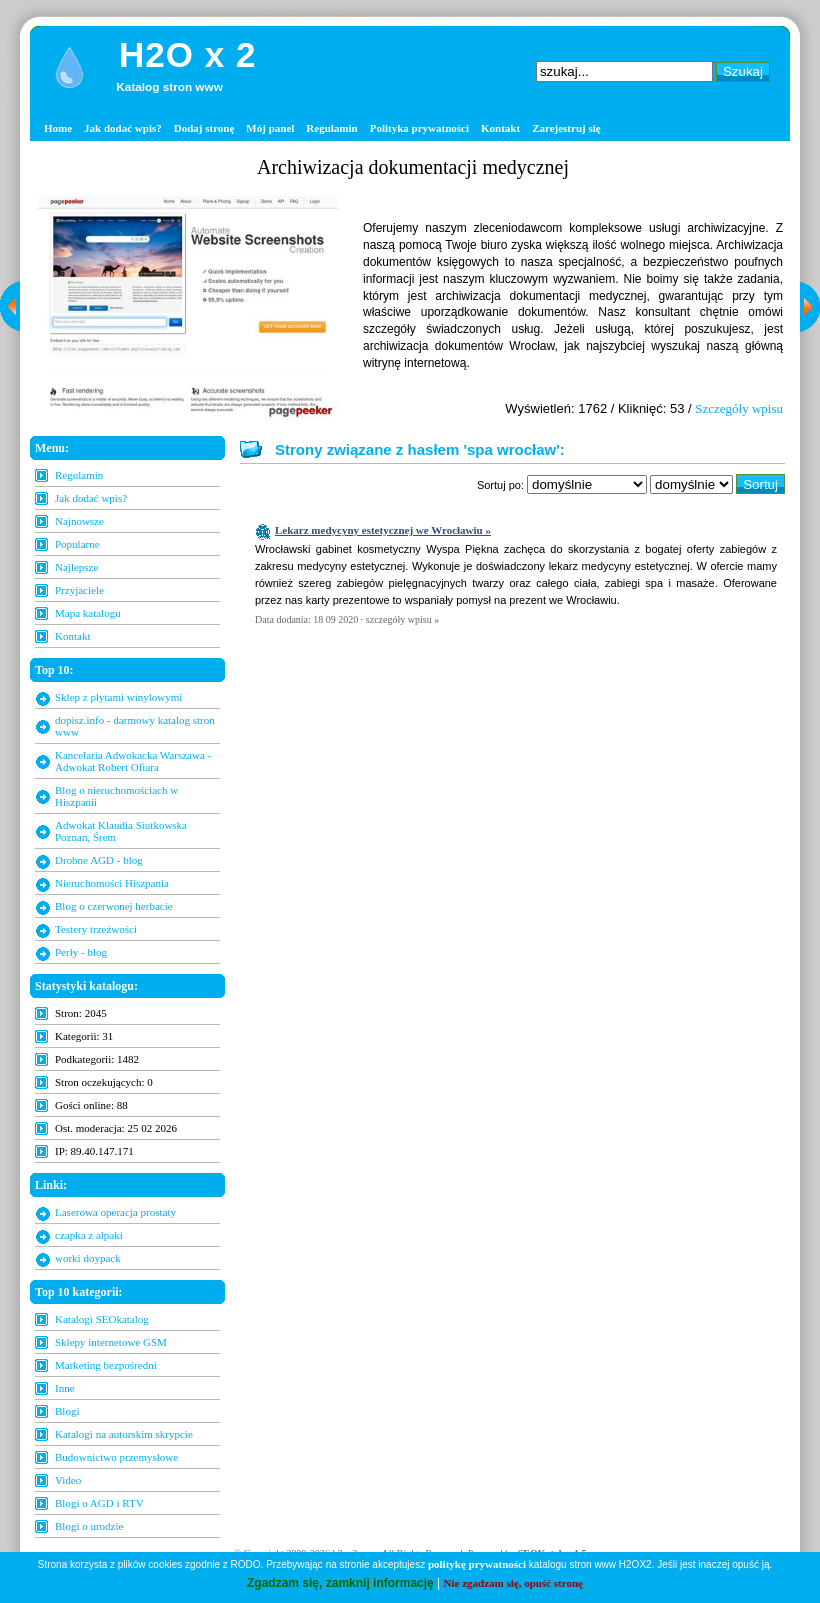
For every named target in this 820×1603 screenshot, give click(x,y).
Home (58, 128)
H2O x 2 (187, 54)
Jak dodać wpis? (123, 128)
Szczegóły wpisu (739, 408)
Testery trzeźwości (96, 929)
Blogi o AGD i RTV (99, 1503)
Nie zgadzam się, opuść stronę (513, 1583)
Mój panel (270, 128)
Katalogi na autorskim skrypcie (124, 1434)
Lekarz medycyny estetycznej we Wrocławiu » (383, 530)
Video (68, 1480)
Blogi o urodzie (89, 1526)
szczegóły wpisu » (402, 619)
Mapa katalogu (88, 613)
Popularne (77, 544)
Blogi (67, 1411)
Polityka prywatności (419, 128)
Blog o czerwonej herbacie (114, 906)
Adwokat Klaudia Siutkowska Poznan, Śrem (121, 831)
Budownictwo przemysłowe (116, 1457)
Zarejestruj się (566, 128)
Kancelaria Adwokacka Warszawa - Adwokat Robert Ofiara (133, 761)
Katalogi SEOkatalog (102, 1319)
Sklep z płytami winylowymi (118, 697)
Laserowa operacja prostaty (115, 1212)
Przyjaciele (79, 590)
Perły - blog (81, 952)
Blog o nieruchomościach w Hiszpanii (116, 796)
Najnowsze (79, 521)
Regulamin (331, 128)
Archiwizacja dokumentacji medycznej (413, 167)
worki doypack (88, 1258)
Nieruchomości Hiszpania (112, 883)
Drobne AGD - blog (99, 860)
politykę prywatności (477, 1564)
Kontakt (500, 128)
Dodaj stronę (204, 128)
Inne (65, 1388)
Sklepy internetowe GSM (111, 1342)
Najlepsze (76, 567)
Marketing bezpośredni (106, 1365)
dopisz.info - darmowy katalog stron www (135, 726)
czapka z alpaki (89, 1235)
